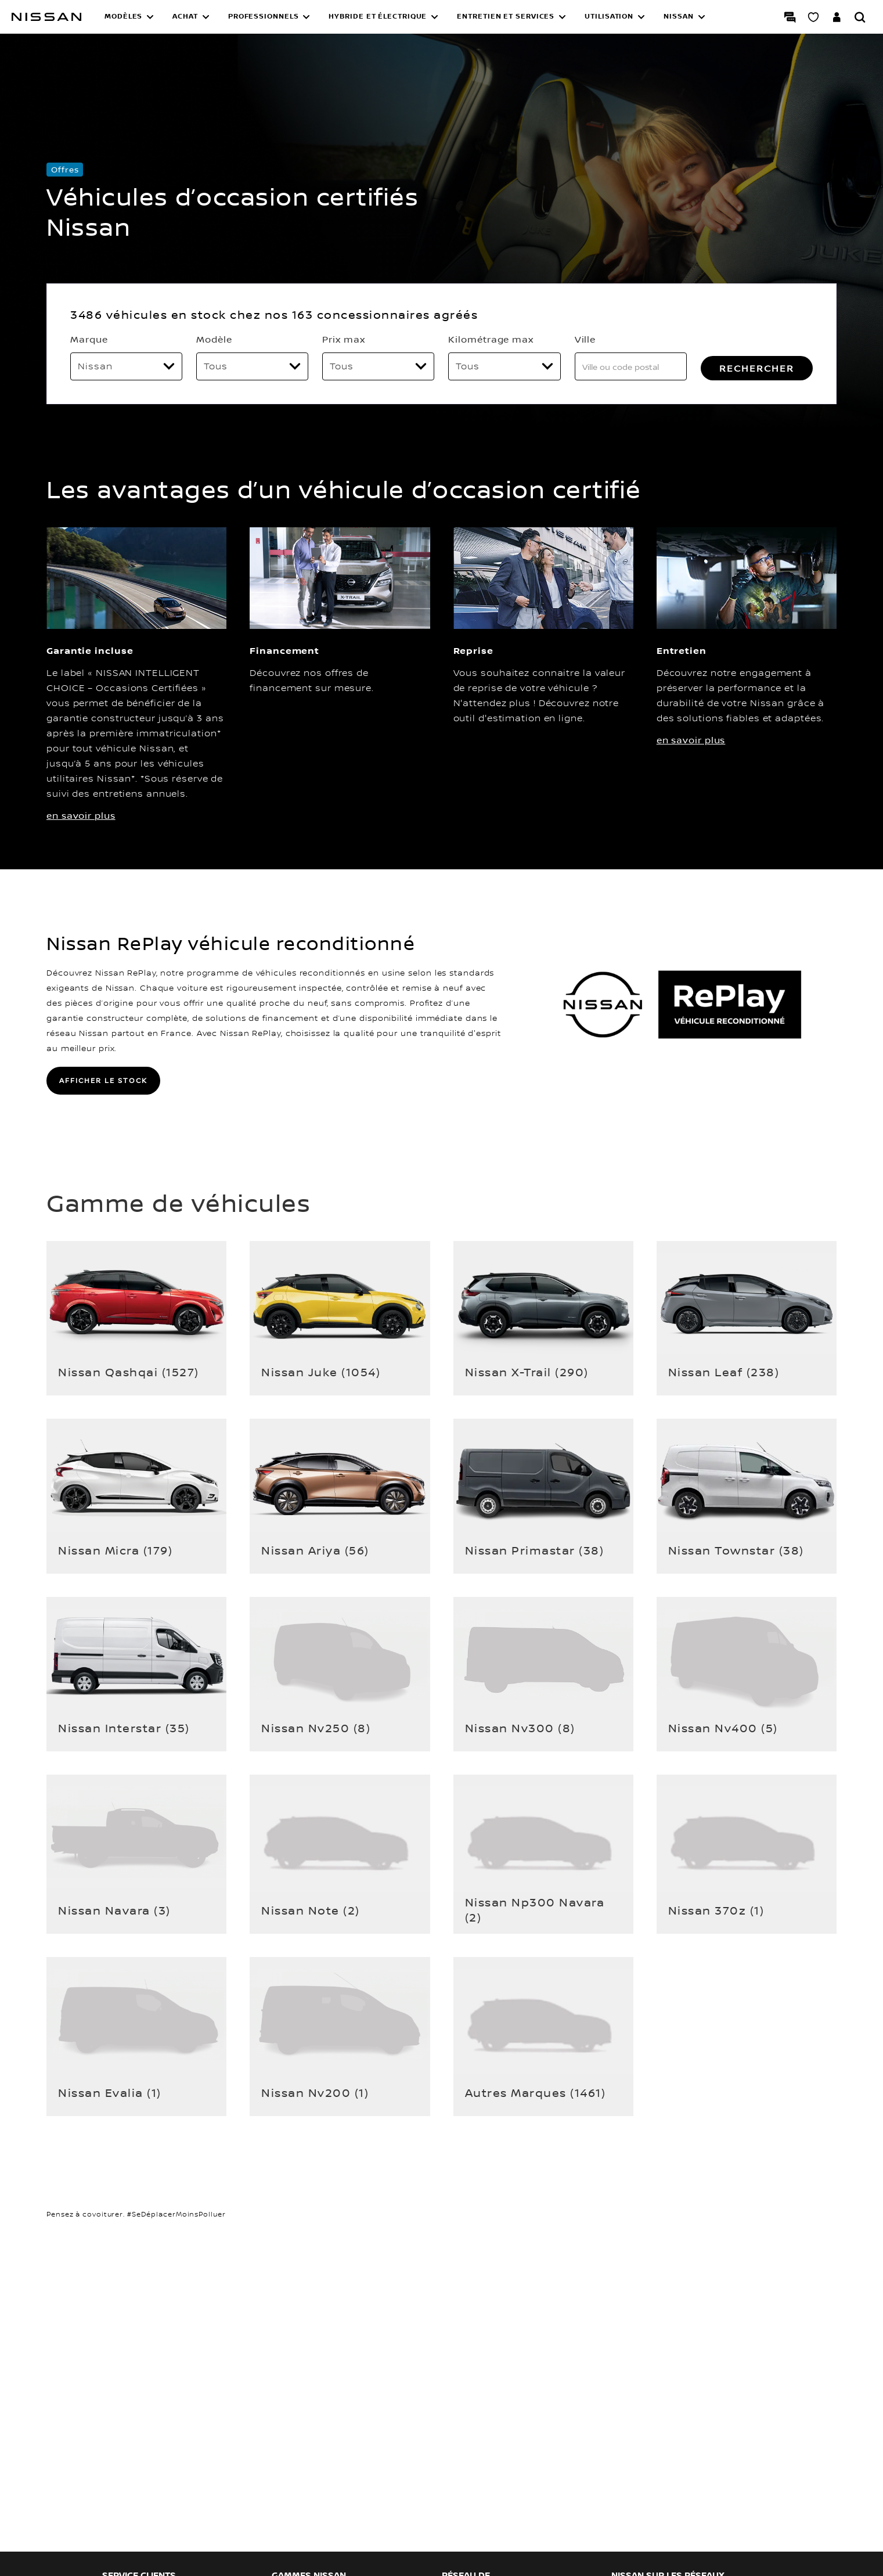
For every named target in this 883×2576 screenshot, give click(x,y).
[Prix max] (378, 366)
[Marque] (126, 366)
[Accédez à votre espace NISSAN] (836, 16)
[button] (129, 17)
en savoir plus (81, 815)
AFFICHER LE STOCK (103, 1080)
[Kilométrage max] (504, 366)
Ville (585, 339)
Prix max (343, 339)
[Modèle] (252, 366)
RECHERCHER (756, 368)
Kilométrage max (491, 339)
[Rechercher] (859, 16)
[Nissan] (46, 17)
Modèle (214, 339)
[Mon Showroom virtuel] (813, 16)
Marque (88, 339)
